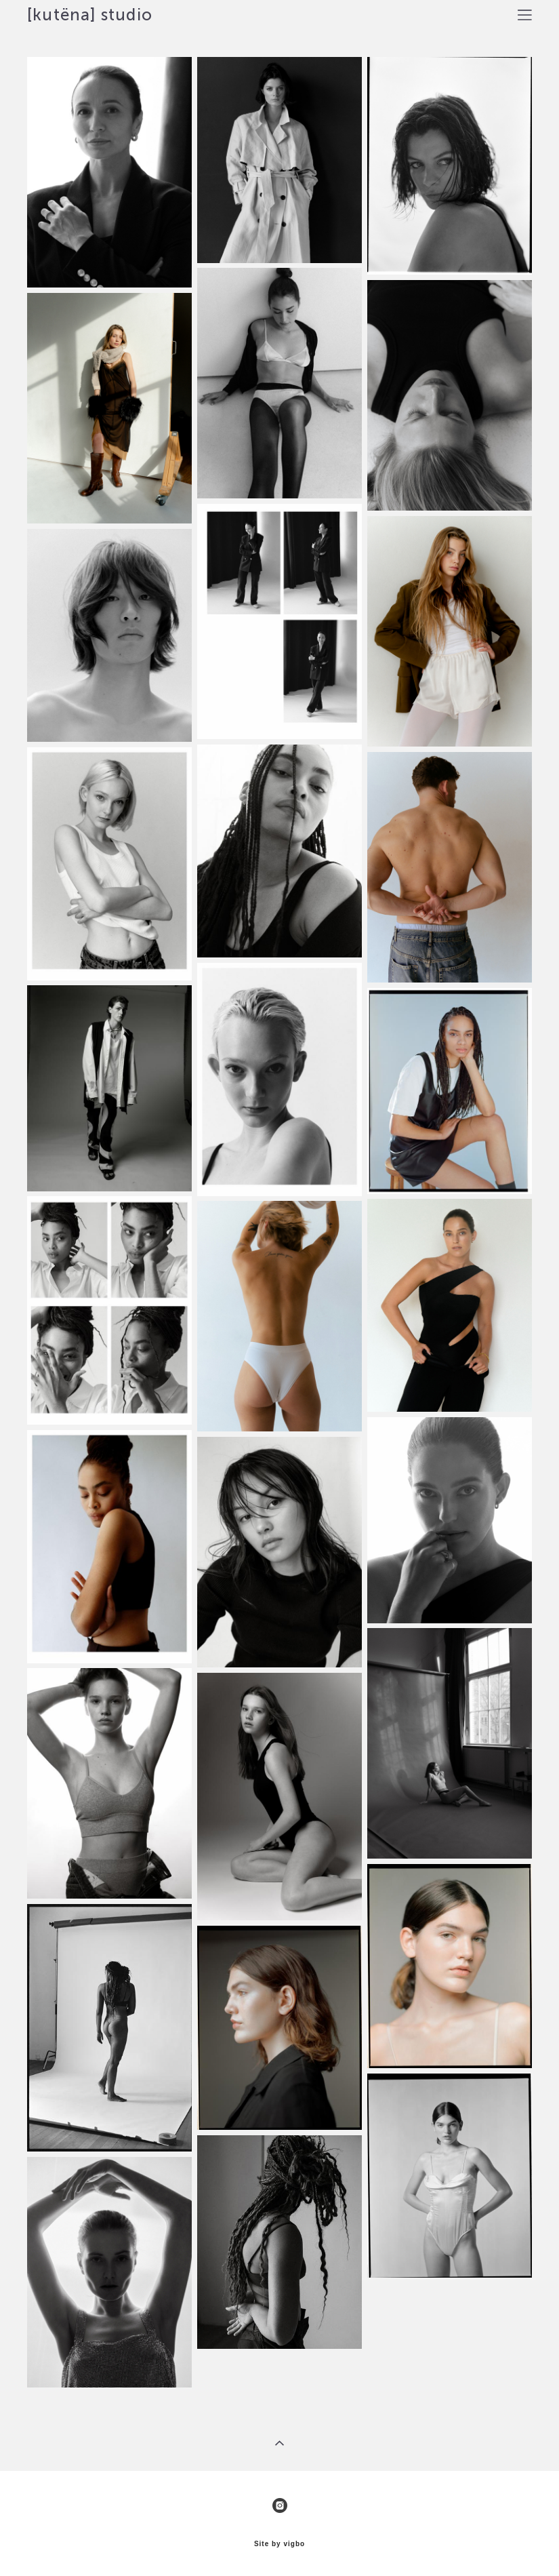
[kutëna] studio (89, 15)
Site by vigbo (279, 2544)
